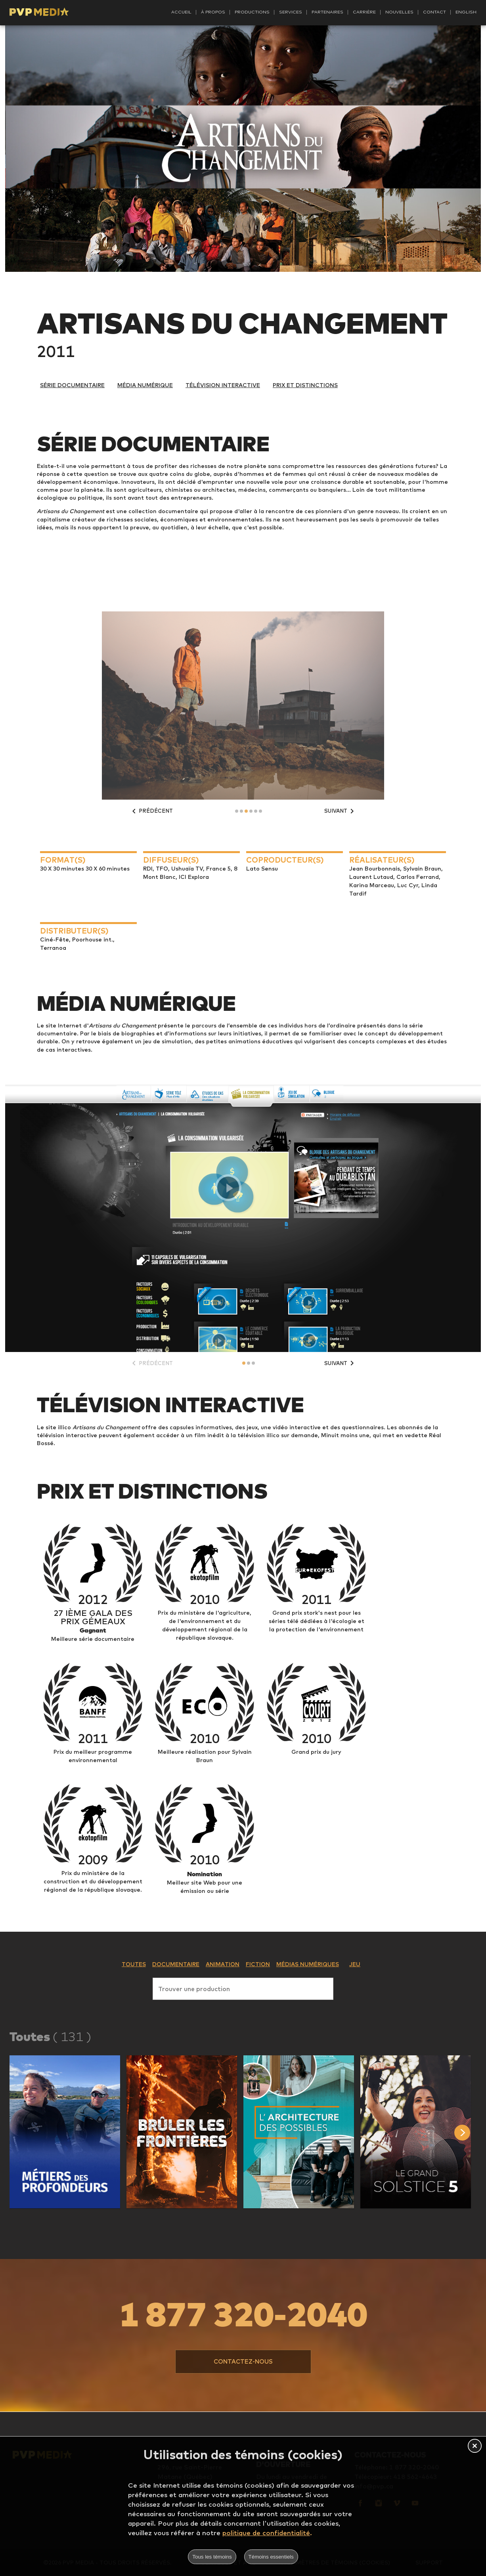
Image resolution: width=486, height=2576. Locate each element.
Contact (434, 12)
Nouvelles (399, 12)
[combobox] (243, 1987)
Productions (252, 12)
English (465, 12)
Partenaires (327, 12)
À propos (213, 12)
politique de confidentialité (266, 2532)
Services (290, 12)
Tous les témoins (212, 2557)
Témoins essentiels (271, 2557)
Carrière (364, 12)
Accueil (181, 12)
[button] (65, 2131)
